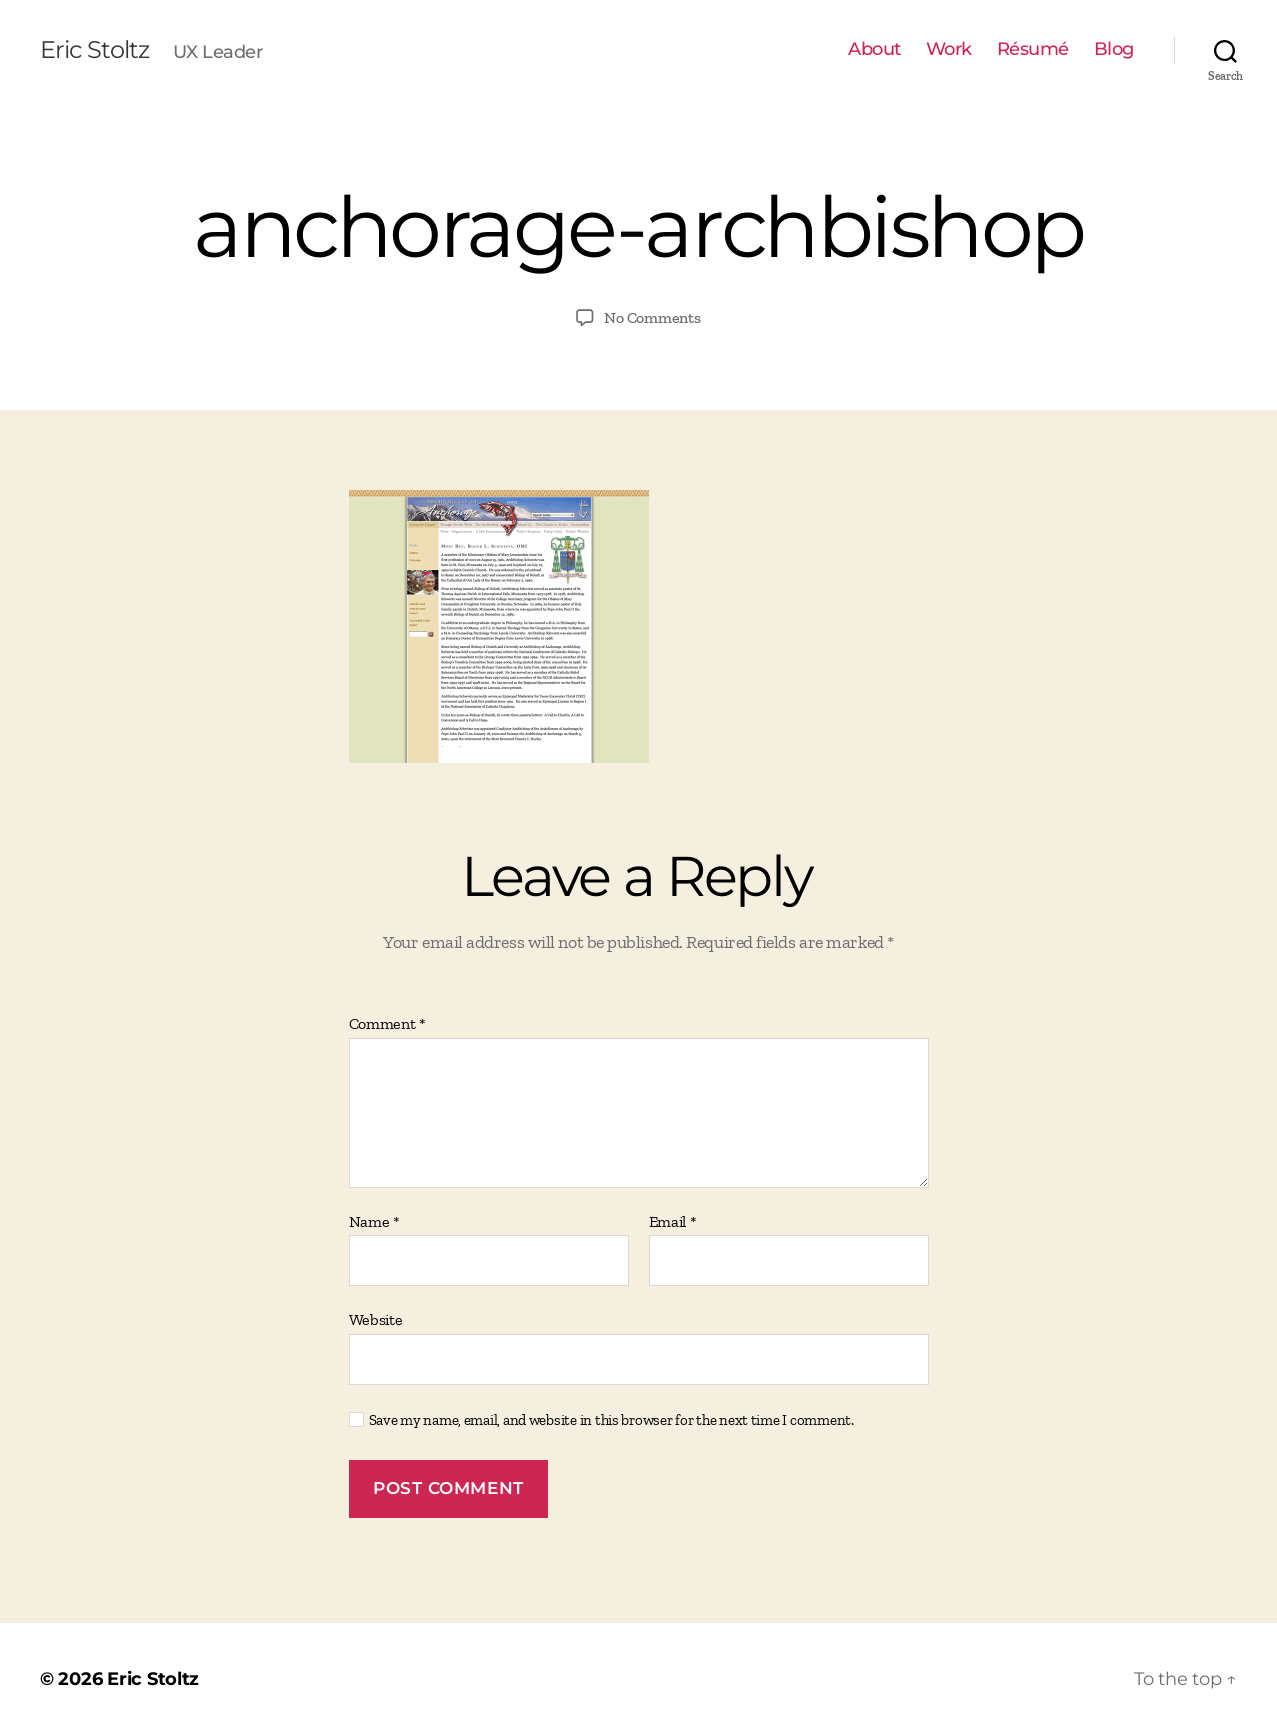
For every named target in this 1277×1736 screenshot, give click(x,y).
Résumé (1033, 49)
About (874, 49)
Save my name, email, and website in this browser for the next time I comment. (611, 1420)
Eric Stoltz (94, 50)
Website (376, 1319)
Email (673, 1222)
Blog (1114, 49)
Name (374, 1222)
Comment (388, 1024)
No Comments (652, 317)
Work (949, 49)
